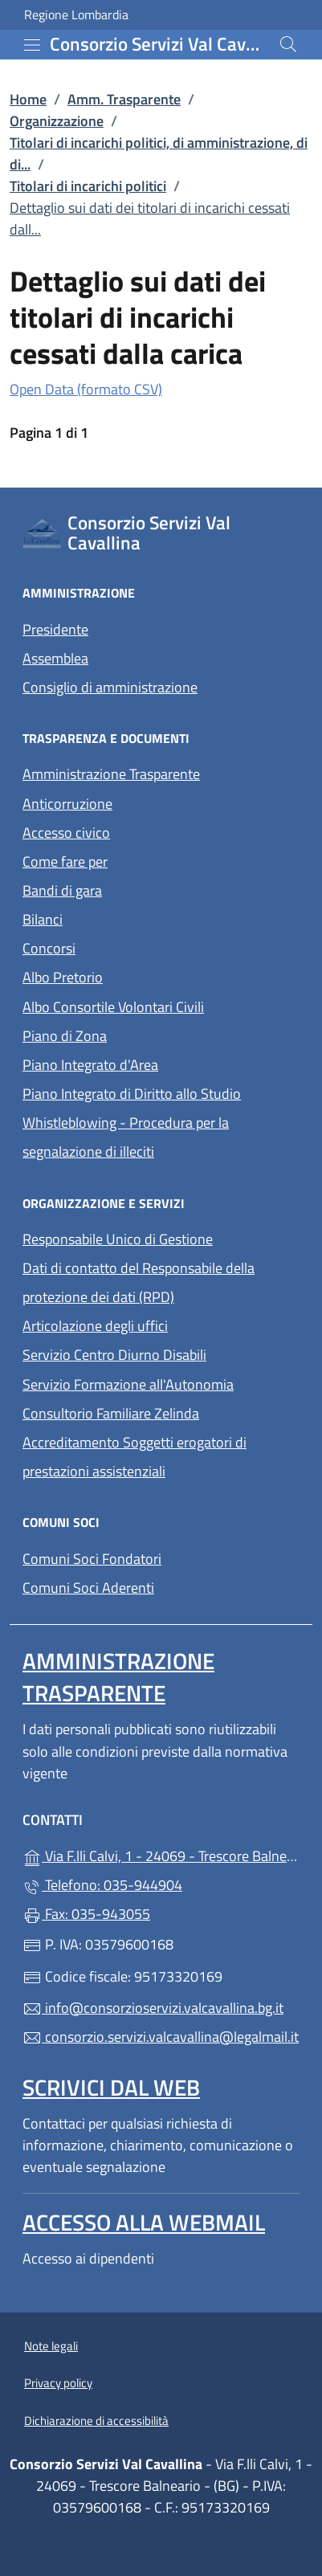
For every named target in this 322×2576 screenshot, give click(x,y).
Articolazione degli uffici (95, 1326)
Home (28, 99)
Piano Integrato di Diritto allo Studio (131, 1093)
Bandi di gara (62, 890)
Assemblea (55, 658)
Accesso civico (66, 832)
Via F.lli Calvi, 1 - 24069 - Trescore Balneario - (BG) (161, 1854)
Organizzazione (57, 121)
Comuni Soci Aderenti (88, 1587)
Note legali (51, 2346)
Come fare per (65, 861)
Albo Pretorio (62, 977)
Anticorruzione (67, 803)
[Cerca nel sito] (288, 44)
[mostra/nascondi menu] (32, 45)
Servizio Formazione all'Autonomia (128, 1384)
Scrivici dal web (111, 2087)
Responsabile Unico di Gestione (117, 1239)
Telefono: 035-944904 (102, 1885)
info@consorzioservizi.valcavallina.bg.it (152, 2008)
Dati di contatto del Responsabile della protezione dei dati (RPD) (138, 1282)
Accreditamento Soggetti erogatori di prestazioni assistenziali (134, 1456)
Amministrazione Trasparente (111, 774)
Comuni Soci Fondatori (91, 1559)
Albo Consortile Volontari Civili (113, 1007)
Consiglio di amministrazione (110, 687)
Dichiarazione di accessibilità (96, 2420)
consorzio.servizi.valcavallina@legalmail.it (160, 2036)
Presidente (55, 629)
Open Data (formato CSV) (86, 389)
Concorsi (48, 948)
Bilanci (42, 919)
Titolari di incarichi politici (88, 186)
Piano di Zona (64, 1036)
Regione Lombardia (76, 15)
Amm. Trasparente (124, 99)
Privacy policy (58, 2383)
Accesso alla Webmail (143, 2222)
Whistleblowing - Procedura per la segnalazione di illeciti (125, 1137)
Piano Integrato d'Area (90, 1065)
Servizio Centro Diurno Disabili (114, 1355)
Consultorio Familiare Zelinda (110, 1413)
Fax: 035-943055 (86, 1914)
